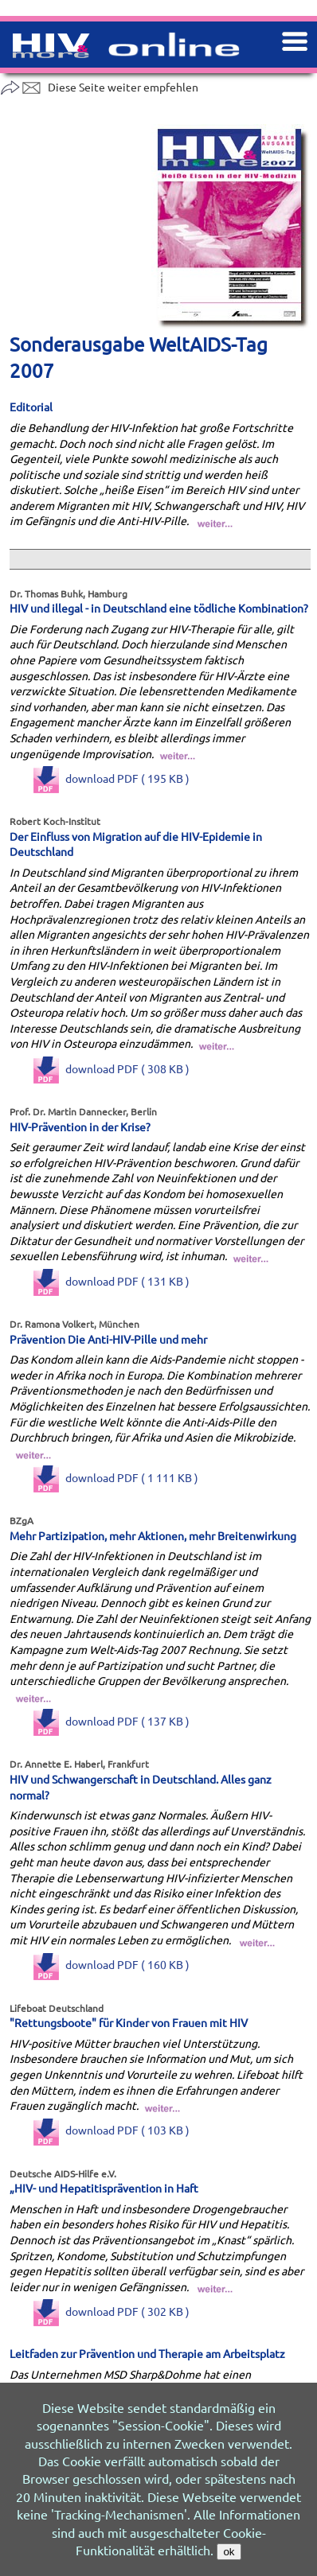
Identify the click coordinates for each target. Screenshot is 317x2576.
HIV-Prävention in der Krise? (80, 1126)
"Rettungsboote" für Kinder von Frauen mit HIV (129, 2022)
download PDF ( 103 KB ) (111, 2130)
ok (228, 2552)
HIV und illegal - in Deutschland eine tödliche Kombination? (159, 608)
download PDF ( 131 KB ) (111, 1281)
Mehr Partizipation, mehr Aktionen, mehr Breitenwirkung (153, 1535)
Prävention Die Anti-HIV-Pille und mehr (108, 1339)
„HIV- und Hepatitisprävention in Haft (104, 2188)
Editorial (31, 406)
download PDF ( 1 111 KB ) (115, 1477)
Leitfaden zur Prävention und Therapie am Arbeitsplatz (147, 2353)
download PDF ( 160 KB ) (111, 1964)
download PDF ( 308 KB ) (111, 1068)
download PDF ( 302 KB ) (111, 2311)
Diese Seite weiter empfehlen (99, 87)
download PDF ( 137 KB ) (111, 1721)
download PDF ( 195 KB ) (111, 778)
